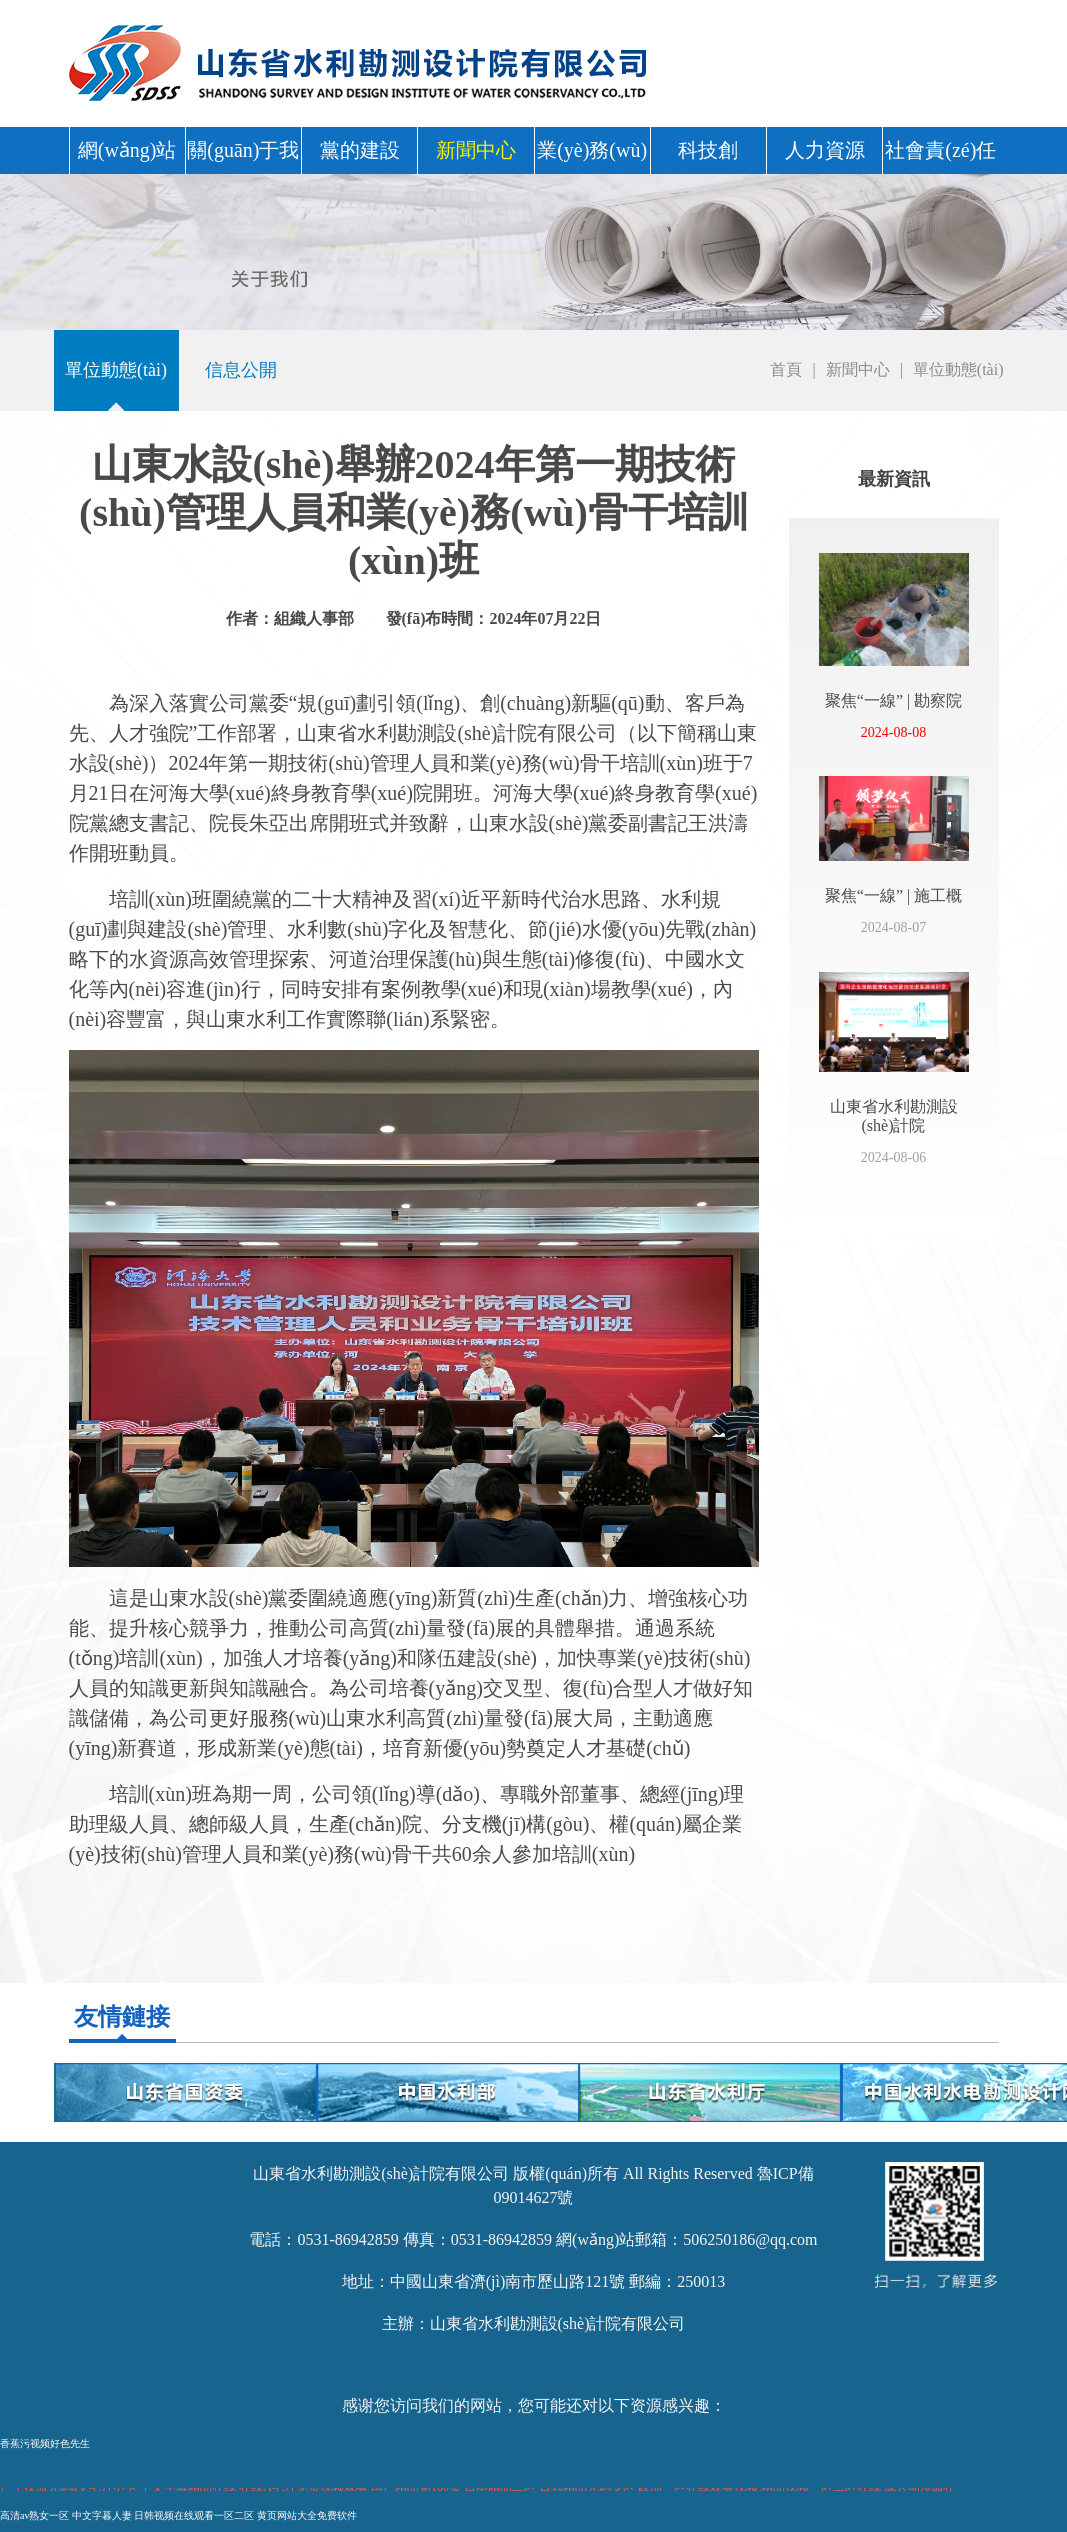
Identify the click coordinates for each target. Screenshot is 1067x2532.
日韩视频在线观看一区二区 (194, 2515)
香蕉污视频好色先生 (45, 2443)
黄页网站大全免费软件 (307, 2515)
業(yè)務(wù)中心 (592, 156)
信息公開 (241, 370)
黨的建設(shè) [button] (360, 156)
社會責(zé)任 (940, 150)
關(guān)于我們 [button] (243, 156)
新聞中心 (858, 369)
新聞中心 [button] (476, 150)
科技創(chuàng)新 (708, 156)
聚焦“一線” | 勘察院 (893, 700)
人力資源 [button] (825, 150)
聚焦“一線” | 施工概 (893, 895)
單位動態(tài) (116, 370)
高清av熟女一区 (34, 2515)
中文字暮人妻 (102, 2515)
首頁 (786, 369)
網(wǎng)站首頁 (127, 156)
